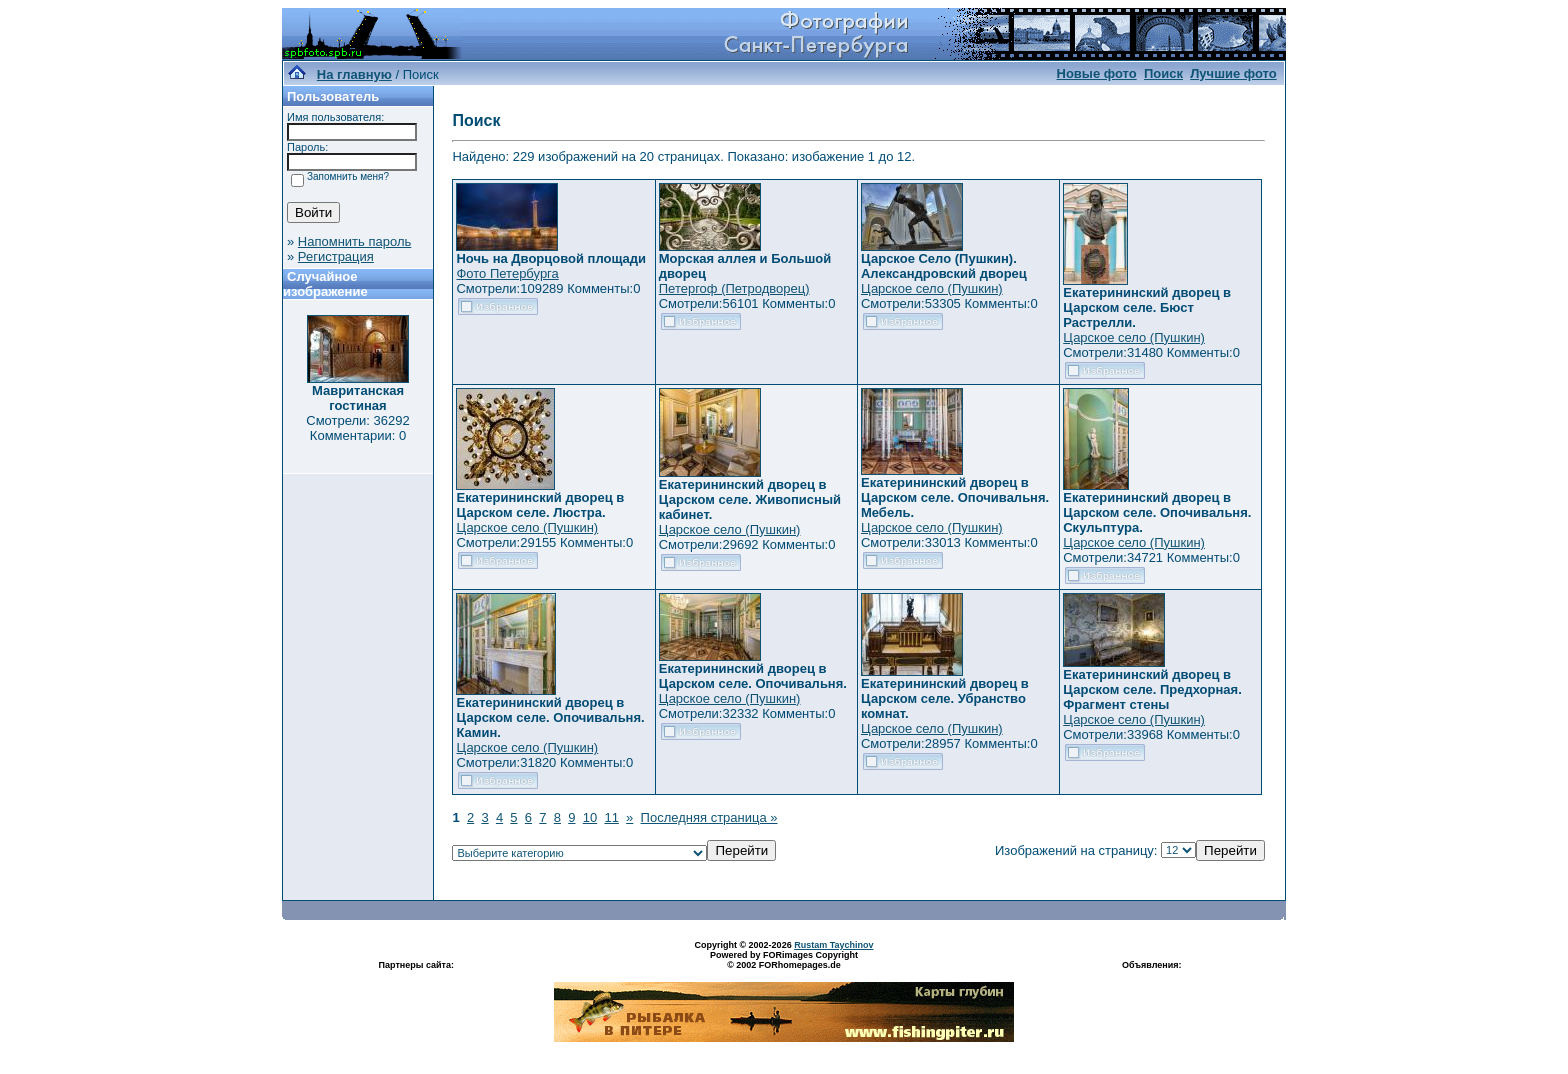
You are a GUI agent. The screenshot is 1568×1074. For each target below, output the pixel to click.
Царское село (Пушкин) (932, 288)
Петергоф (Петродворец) (734, 288)
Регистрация (336, 256)
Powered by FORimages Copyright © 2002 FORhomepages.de (784, 960)
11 (611, 817)
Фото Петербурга (507, 273)
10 (590, 817)
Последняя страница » (709, 817)
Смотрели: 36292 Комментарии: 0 (357, 428)
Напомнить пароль (354, 241)
